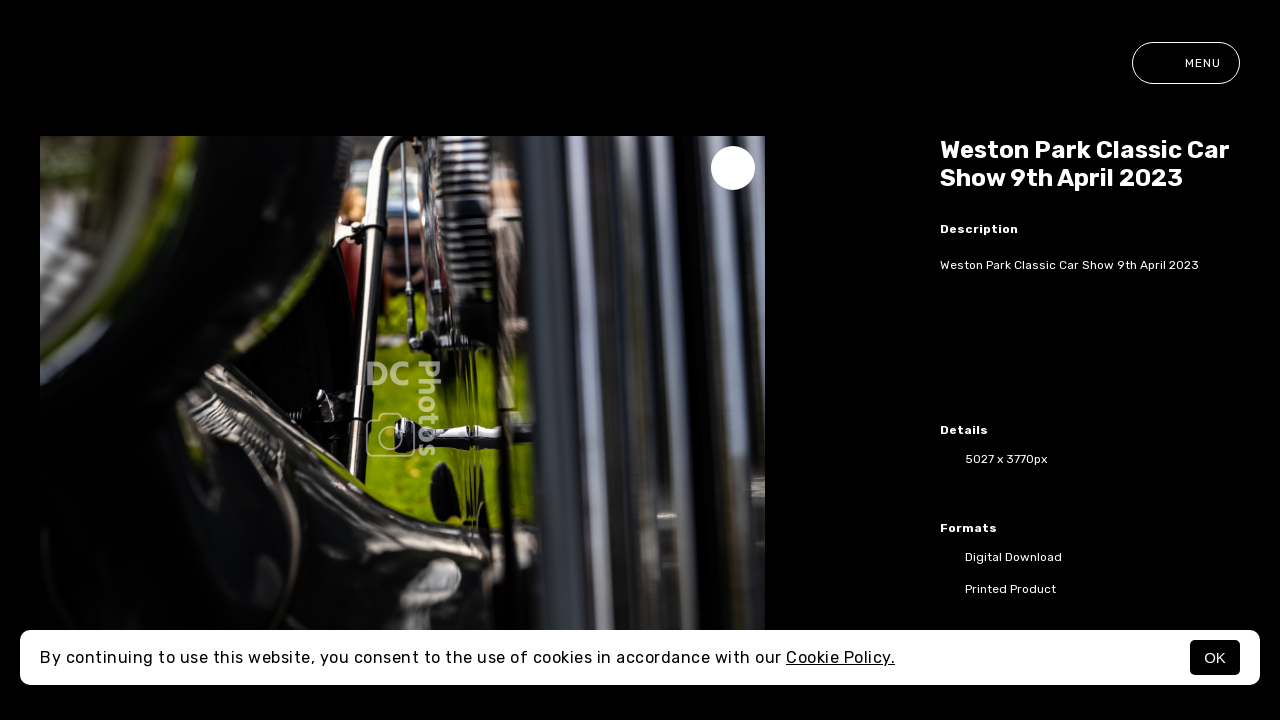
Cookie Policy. (840, 657)
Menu (1186, 63)
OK (1215, 657)
